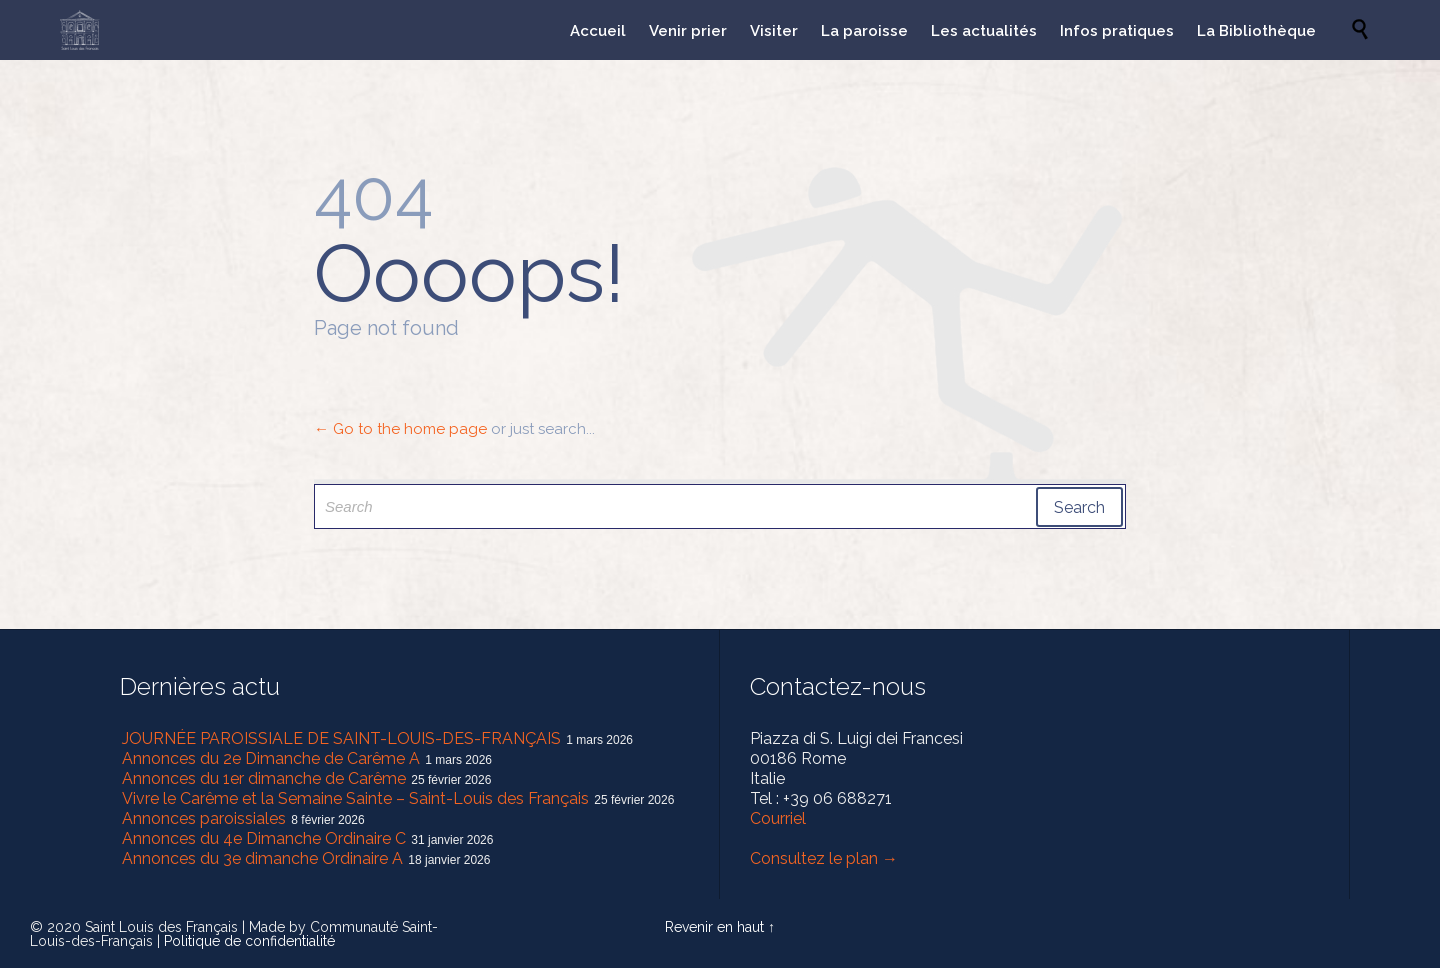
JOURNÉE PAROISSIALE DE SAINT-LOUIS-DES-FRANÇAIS (341, 738)
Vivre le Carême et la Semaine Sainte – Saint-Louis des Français (355, 798)
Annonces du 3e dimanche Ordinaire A (262, 858)
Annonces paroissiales (204, 818)
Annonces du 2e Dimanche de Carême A (271, 758)
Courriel (778, 818)
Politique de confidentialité (249, 941)
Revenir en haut (714, 927)
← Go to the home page (400, 429)
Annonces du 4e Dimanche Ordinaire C (264, 838)
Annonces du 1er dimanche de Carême (264, 778)
